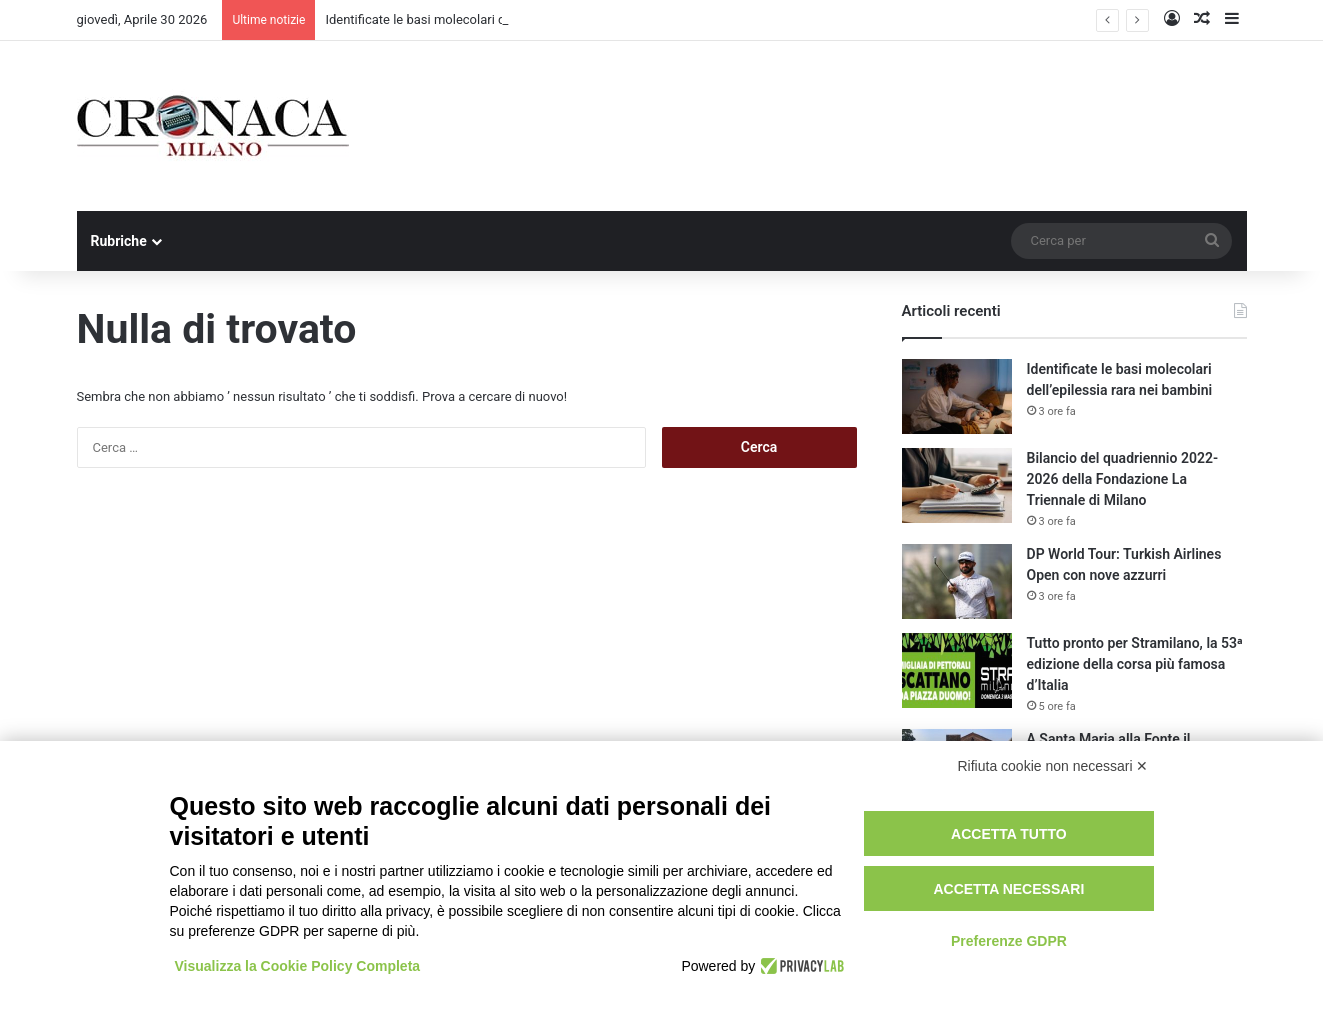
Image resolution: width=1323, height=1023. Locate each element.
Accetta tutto (1009, 834)
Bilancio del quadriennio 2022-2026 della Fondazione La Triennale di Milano (1123, 479)
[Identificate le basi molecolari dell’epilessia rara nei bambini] (957, 396)
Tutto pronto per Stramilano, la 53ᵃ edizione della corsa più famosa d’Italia (1135, 664)
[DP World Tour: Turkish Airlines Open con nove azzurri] (957, 581)
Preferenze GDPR (1009, 941)
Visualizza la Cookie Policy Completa (298, 966)
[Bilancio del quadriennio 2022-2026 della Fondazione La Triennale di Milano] (957, 485)
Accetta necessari (1008, 889)
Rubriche (119, 241)
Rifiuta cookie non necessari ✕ (1053, 766)
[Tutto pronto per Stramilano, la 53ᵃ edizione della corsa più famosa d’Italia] (957, 670)
